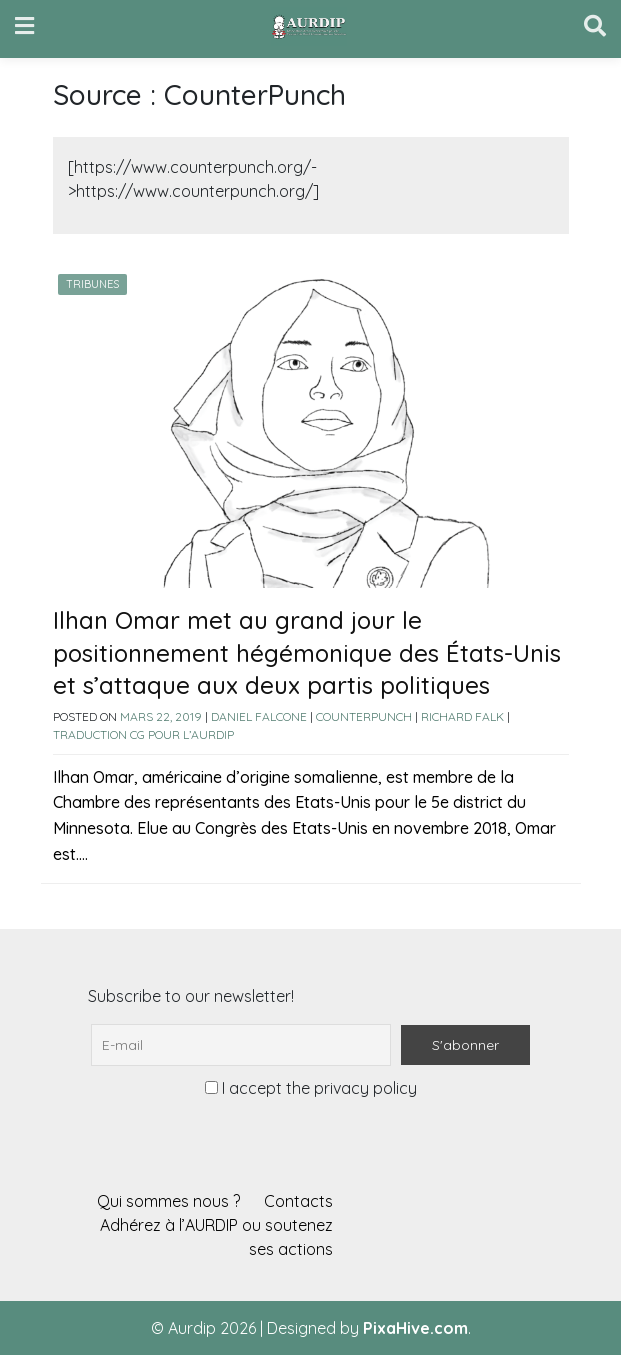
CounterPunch (364, 716)
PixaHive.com (415, 1328)
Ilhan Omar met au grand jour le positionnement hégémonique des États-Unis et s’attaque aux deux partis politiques (307, 652)
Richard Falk (462, 716)
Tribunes (92, 284)
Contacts (298, 1201)
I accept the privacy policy (311, 1088)
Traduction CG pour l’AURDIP (143, 734)
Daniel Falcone (259, 716)
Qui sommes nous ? (168, 1201)
